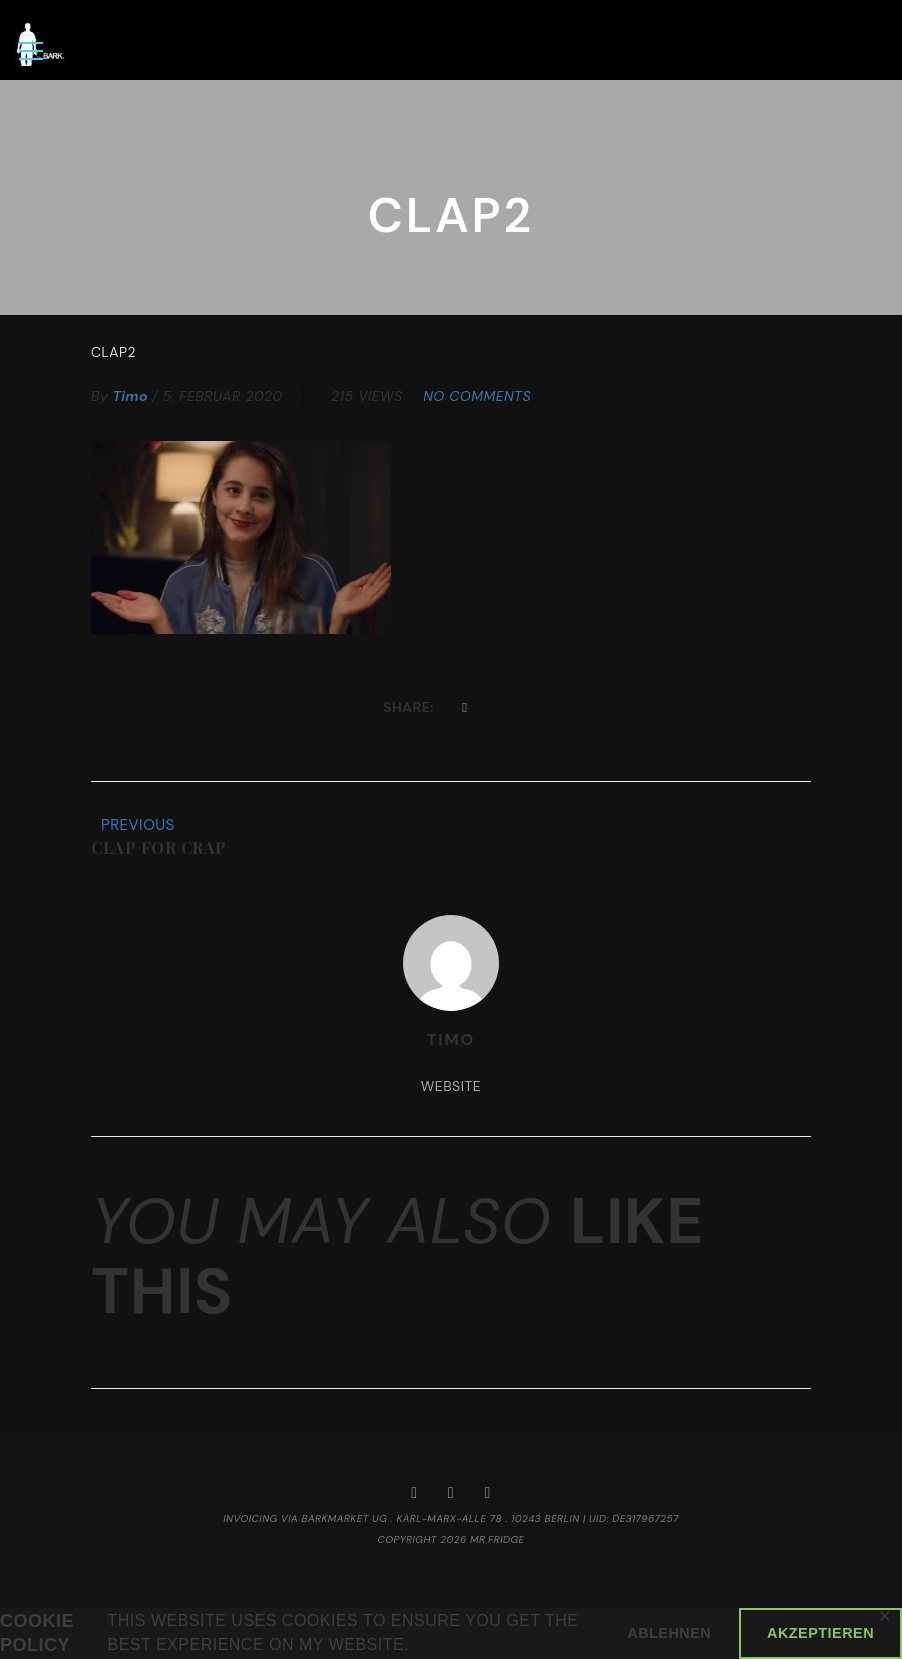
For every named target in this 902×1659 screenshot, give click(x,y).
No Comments (477, 396)
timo (130, 396)
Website (451, 1087)
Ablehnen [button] (669, 1633)
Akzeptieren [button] (820, 1633)
